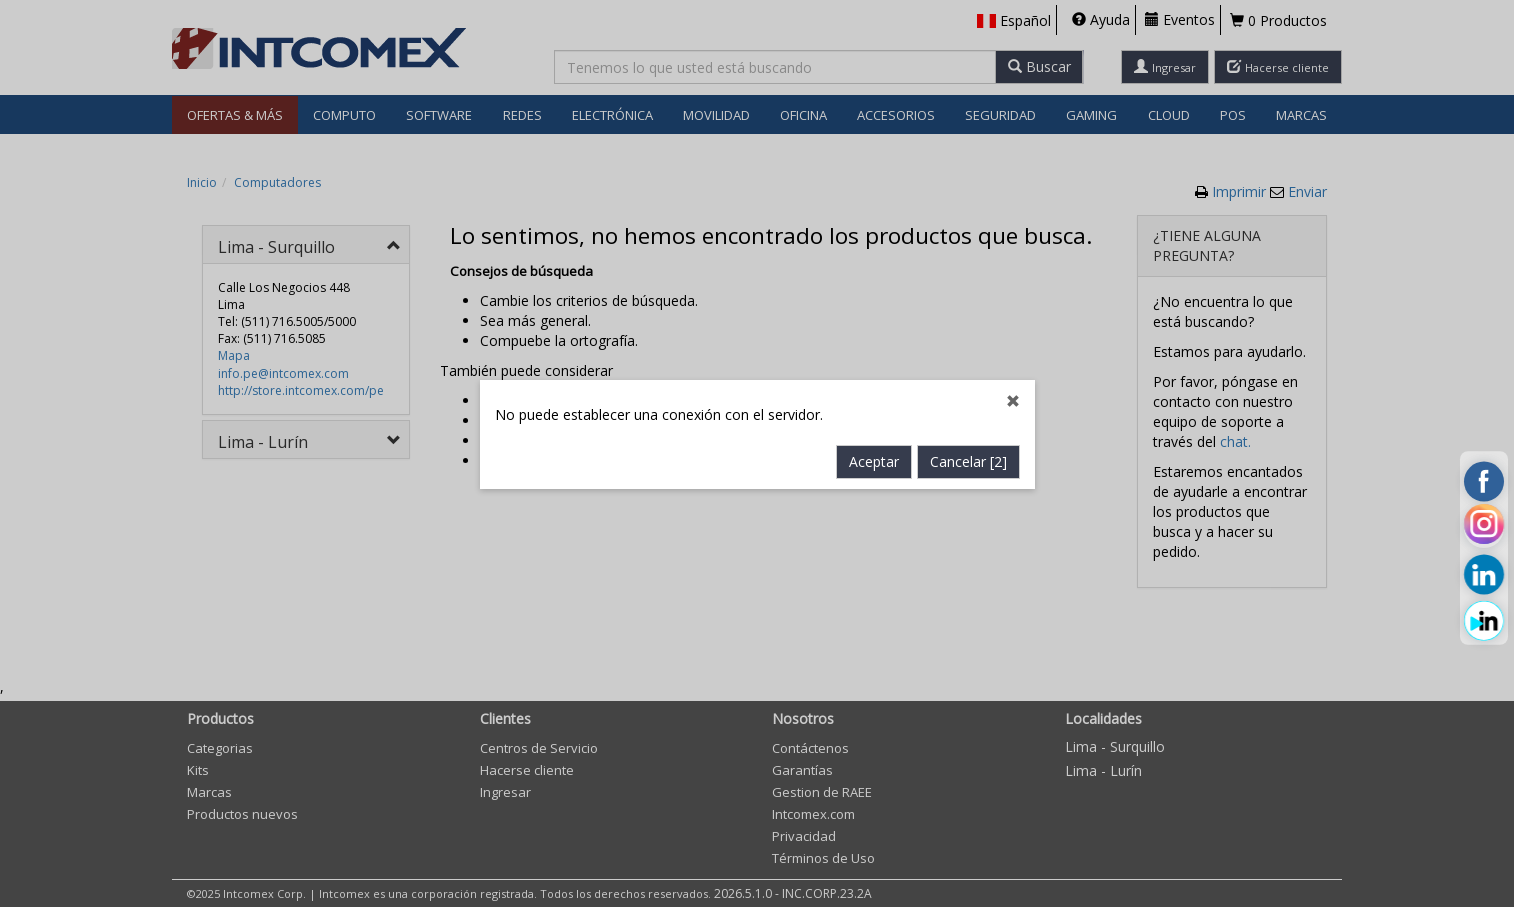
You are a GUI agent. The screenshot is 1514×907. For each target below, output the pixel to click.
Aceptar (874, 426)
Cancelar (968, 426)
